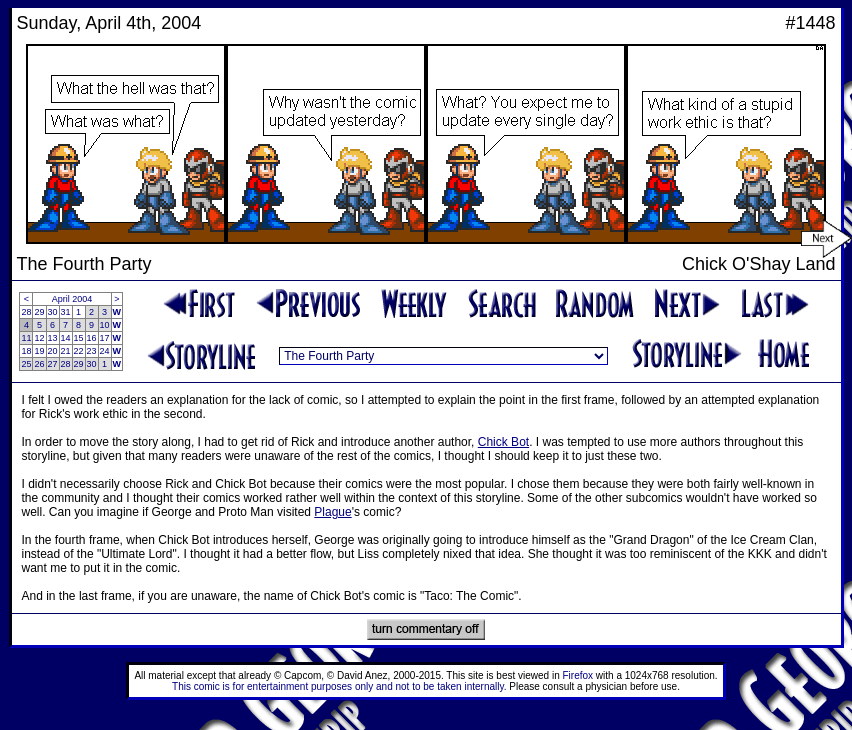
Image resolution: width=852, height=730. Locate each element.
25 (26, 364)
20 (53, 351)
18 (26, 351)
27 (53, 364)
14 (66, 338)
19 (39, 351)
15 (79, 338)
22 (79, 351)
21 (66, 351)
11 (26, 338)
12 (39, 338)
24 (105, 351)
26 (39, 364)
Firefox (578, 675)
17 (105, 338)
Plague (332, 512)
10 (105, 325)
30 (53, 312)
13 (53, 338)
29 (39, 312)
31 (66, 312)
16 (92, 338)
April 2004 (72, 299)
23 (92, 351)
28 (26, 312)
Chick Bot (503, 442)
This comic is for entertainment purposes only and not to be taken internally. (339, 686)
